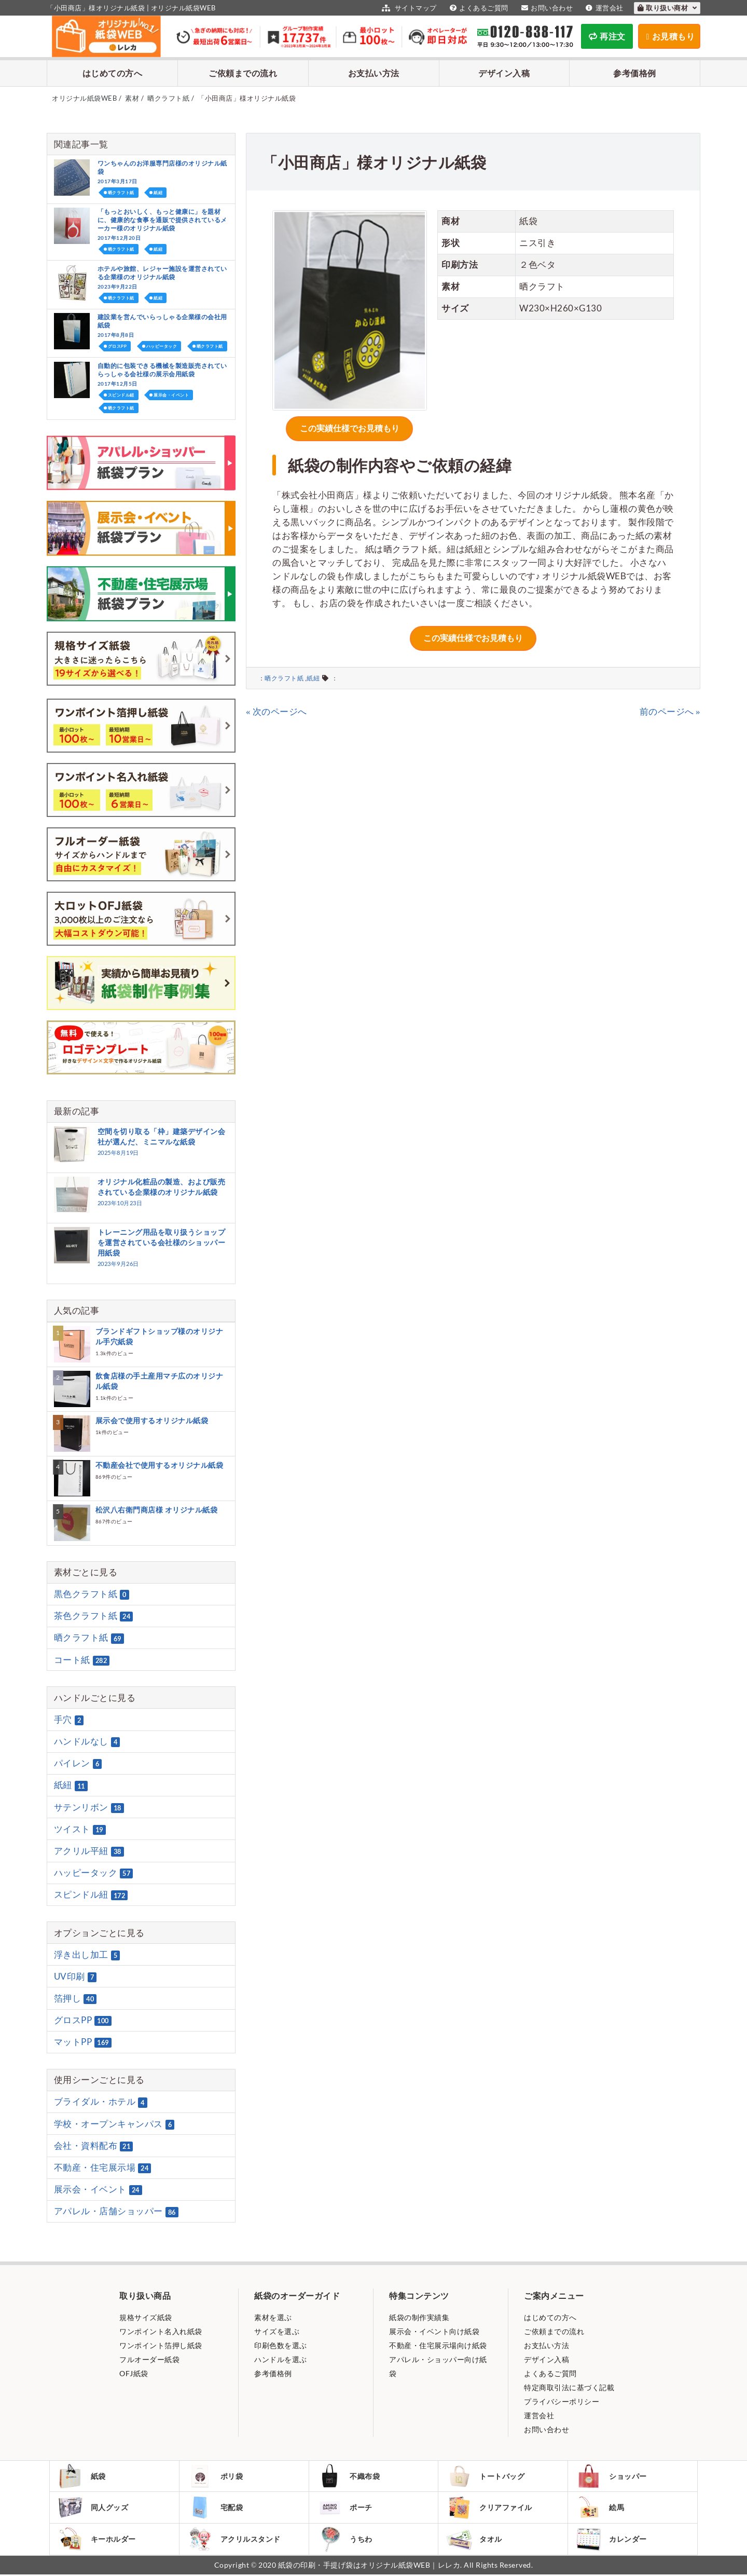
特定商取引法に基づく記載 (569, 2387)
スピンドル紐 (121, 395)
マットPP (83, 2042)
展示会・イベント (171, 395)
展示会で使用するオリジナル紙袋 (152, 1420)
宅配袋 (215, 2508)
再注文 (607, 36)
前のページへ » (670, 709)
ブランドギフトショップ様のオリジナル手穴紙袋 (159, 1336)
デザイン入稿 (504, 73)
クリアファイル (489, 2508)
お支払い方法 (373, 73)
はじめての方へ (112, 73)
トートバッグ (485, 2476)
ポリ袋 (215, 2476)
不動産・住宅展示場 (102, 2167)
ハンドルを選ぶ (280, 2359)
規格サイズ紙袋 (145, 2317)
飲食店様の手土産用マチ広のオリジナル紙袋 (159, 1381)
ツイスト (80, 1829)
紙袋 (82, 2476)
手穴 (69, 1719)
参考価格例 (634, 73)
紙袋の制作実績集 (419, 2317)
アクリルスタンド (234, 2540)
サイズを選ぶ (276, 2331)
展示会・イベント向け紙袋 (434, 2331)
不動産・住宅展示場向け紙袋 (438, 2345)
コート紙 (82, 1660)
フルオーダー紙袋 (149, 2359)
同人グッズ (93, 2508)
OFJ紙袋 (133, 2373)
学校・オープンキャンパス (114, 2124)
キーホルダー (97, 2540)
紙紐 (313, 676)
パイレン (78, 1763)
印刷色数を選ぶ (280, 2345)
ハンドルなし (87, 1741)
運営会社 (603, 8)
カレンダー (611, 2540)
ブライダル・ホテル (100, 2102)
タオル (474, 2540)
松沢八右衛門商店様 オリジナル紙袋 (156, 1509)
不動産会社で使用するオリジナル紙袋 (159, 1465)
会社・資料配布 (93, 2145)
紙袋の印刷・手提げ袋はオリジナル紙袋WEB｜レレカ (369, 2566)
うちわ (345, 2540)
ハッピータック (161, 346)
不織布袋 (349, 2476)
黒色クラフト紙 (91, 1594)
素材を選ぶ (273, 2317)
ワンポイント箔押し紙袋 (160, 2345)
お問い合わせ (546, 8)
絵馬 (600, 2508)
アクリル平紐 (89, 1851)
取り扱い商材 (667, 8)
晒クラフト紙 (284, 676)
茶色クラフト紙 (93, 1615)
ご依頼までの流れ (243, 73)
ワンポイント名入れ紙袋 (160, 2331)
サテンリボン (89, 1807)
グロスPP (117, 346)
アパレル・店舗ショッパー (116, 2211)
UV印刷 (75, 1976)
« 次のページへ (276, 709)
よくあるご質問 (477, 8)
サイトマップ (408, 8)
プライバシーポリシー (561, 2401)
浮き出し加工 (87, 1954)
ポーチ (345, 2508)
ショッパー (611, 2476)
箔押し (75, 1998)
